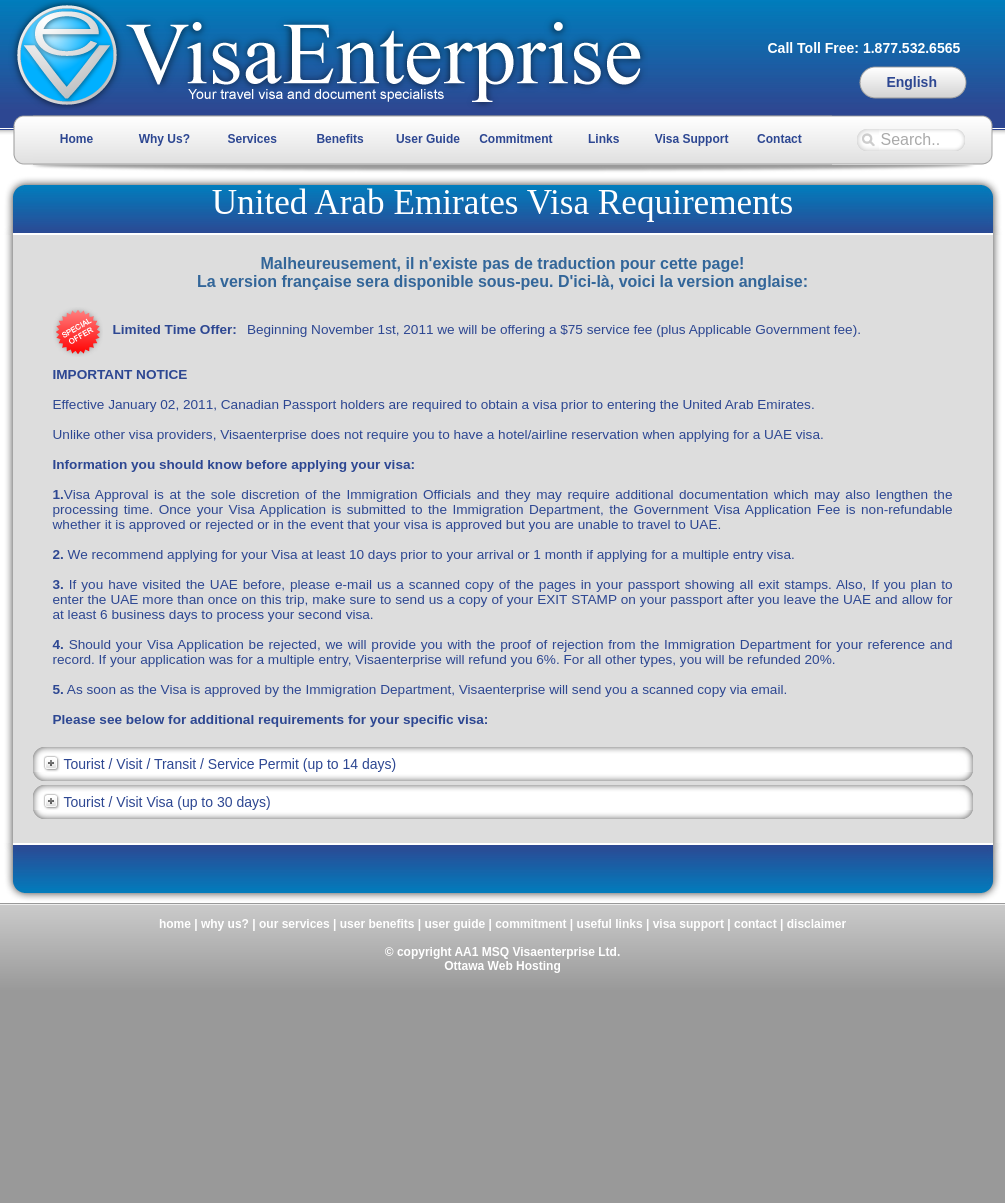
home (175, 924)
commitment (530, 924)
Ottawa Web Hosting (502, 966)
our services (294, 924)
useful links (610, 924)
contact (755, 924)
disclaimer (816, 924)
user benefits (377, 924)
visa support (688, 924)
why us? (225, 924)
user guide (454, 924)
